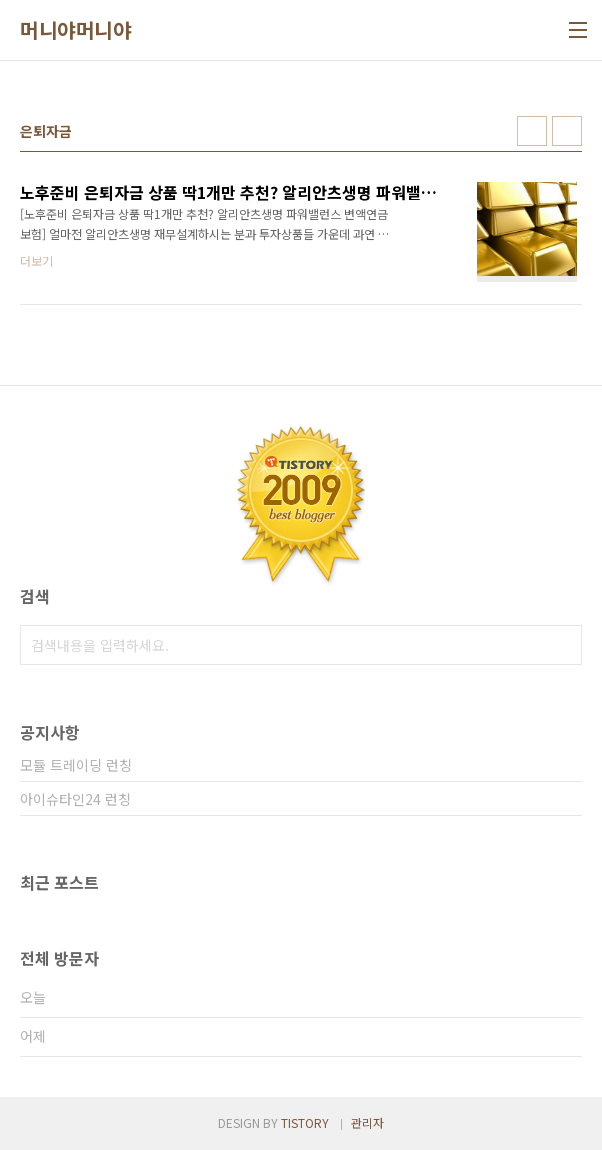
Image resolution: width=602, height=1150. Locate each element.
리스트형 (567, 131)
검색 (562, 645)
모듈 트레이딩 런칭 (76, 765)
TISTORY (305, 1122)
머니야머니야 (75, 30)
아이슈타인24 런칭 (75, 799)
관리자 (367, 1122)
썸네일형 (532, 131)
